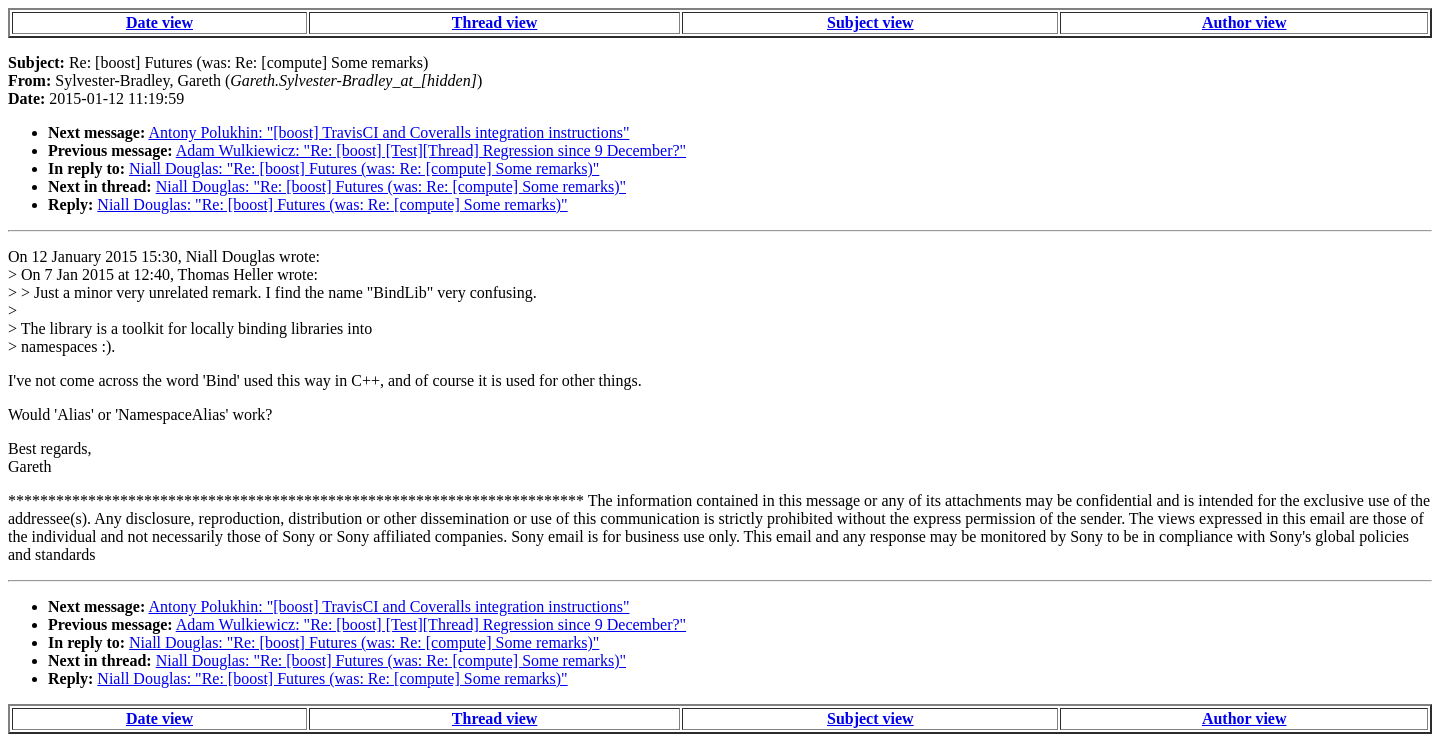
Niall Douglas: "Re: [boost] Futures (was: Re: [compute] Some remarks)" (364, 168)
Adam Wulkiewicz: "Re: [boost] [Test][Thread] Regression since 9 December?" (431, 150)
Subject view (870, 22)
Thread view (494, 22)
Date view (159, 22)
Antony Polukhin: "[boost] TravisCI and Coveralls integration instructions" (388, 132)
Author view (1244, 22)
